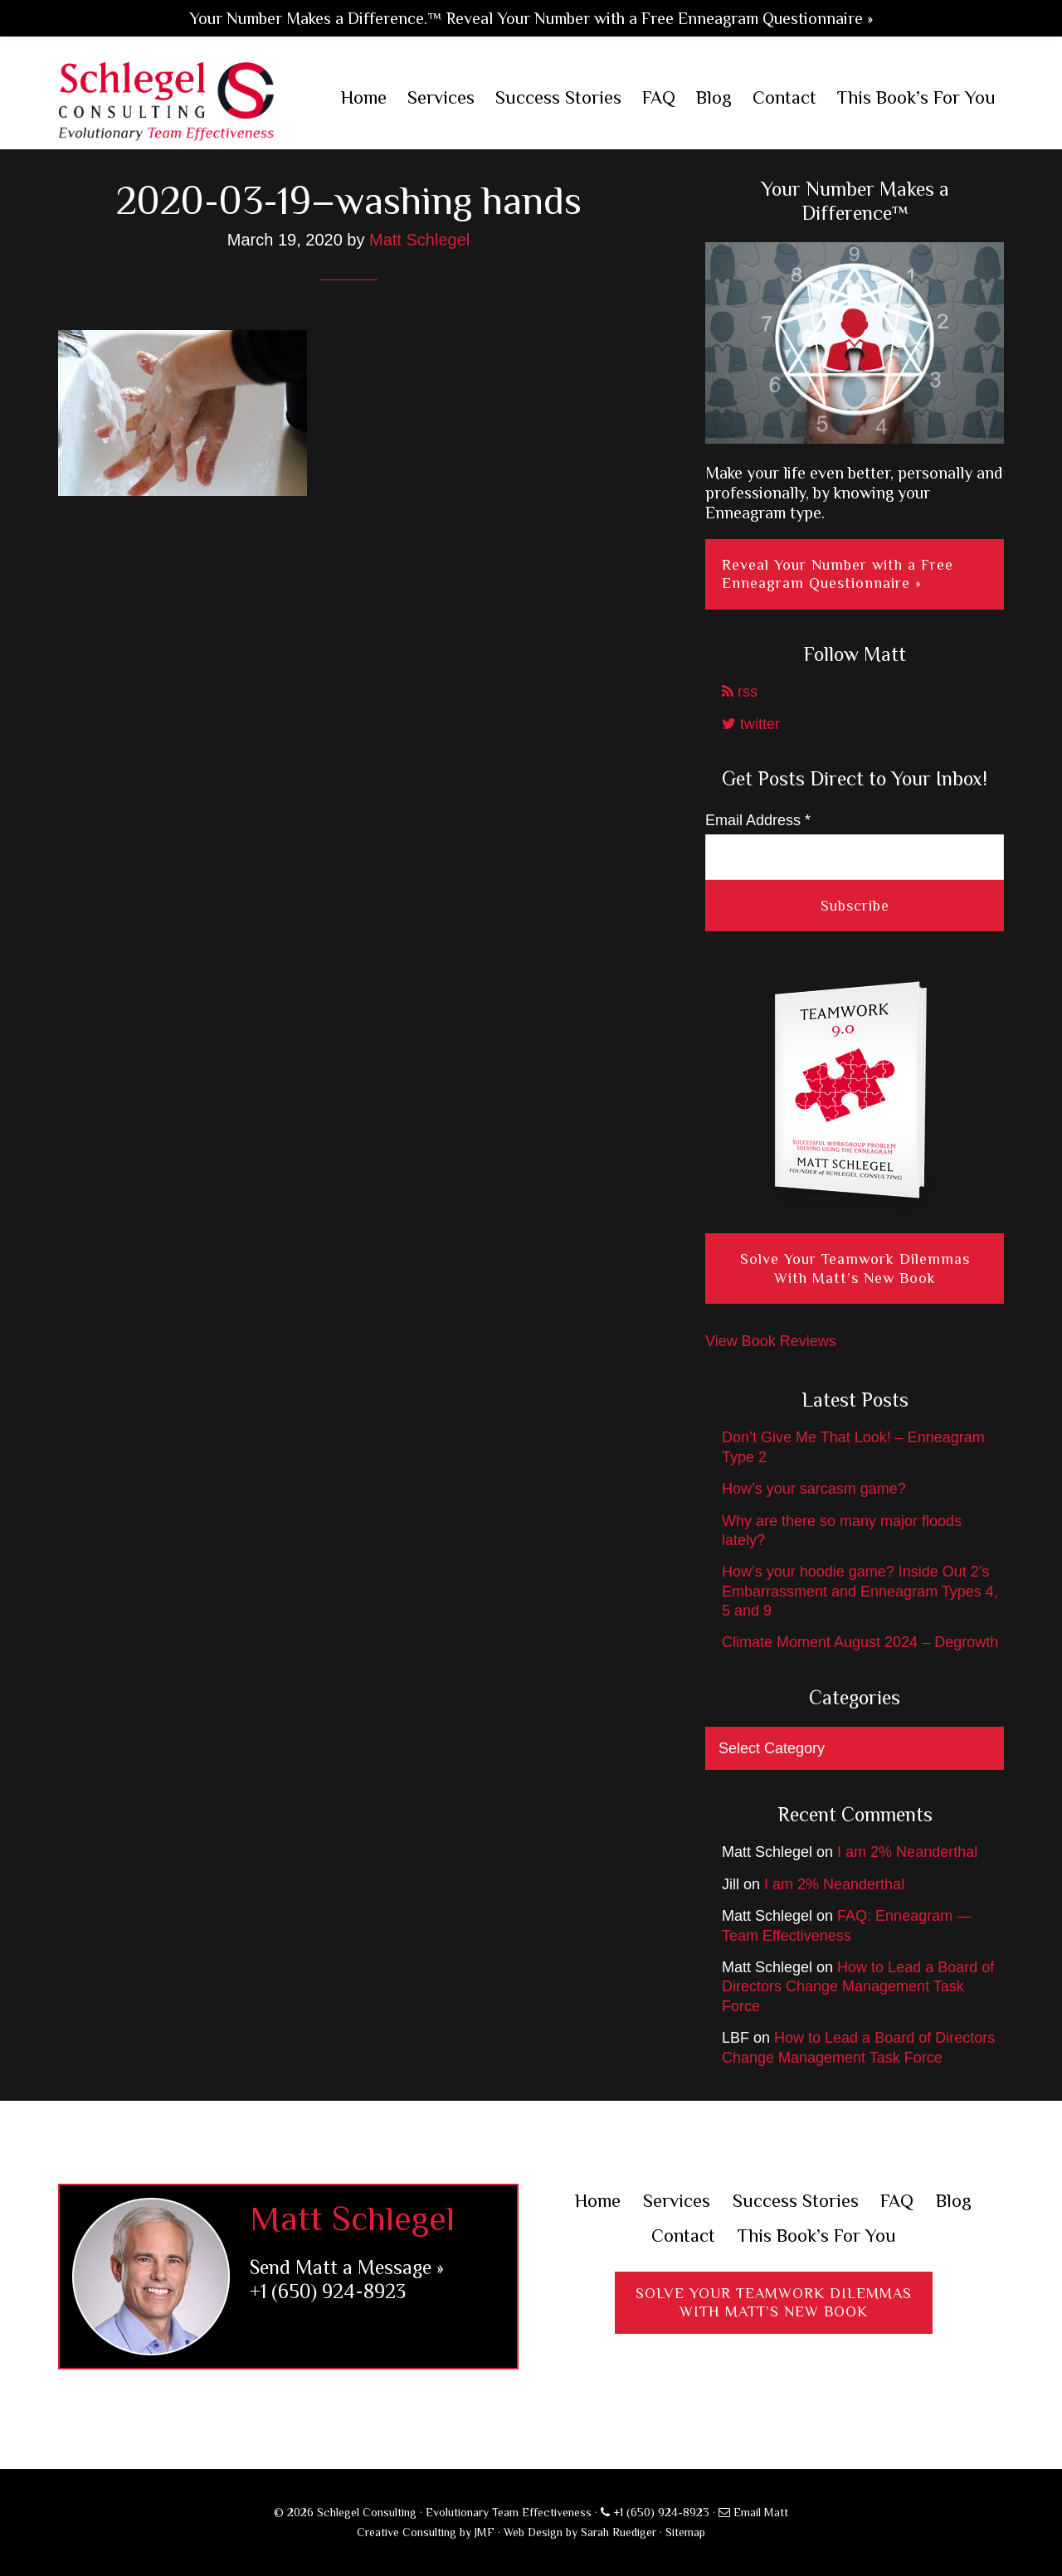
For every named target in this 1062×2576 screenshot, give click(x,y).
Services (676, 2200)
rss (740, 691)
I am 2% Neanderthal (907, 1852)
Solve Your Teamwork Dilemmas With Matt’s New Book (855, 1268)
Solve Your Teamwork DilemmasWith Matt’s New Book (774, 2303)
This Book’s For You (817, 2235)
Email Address (758, 820)
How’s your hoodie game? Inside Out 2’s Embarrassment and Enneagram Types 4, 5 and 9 (860, 1591)
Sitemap (685, 2532)
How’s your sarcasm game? (814, 1488)
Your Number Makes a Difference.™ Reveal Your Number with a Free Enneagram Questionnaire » (531, 18)
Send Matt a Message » (347, 2267)
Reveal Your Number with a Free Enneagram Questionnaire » (837, 574)
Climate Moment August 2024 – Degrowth (860, 1642)
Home (598, 2200)
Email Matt (753, 2512)
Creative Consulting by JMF (425, 2532)
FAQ (896, 2200)
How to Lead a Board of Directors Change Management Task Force (858, 1987)
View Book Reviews (770, 1341)
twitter (751, 724)
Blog (954, 2200)
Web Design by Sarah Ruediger (580, 2532)
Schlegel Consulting (166, 99)
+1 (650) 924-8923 (328, 2291)
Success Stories (796, 2200)
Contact (683, 2235)
